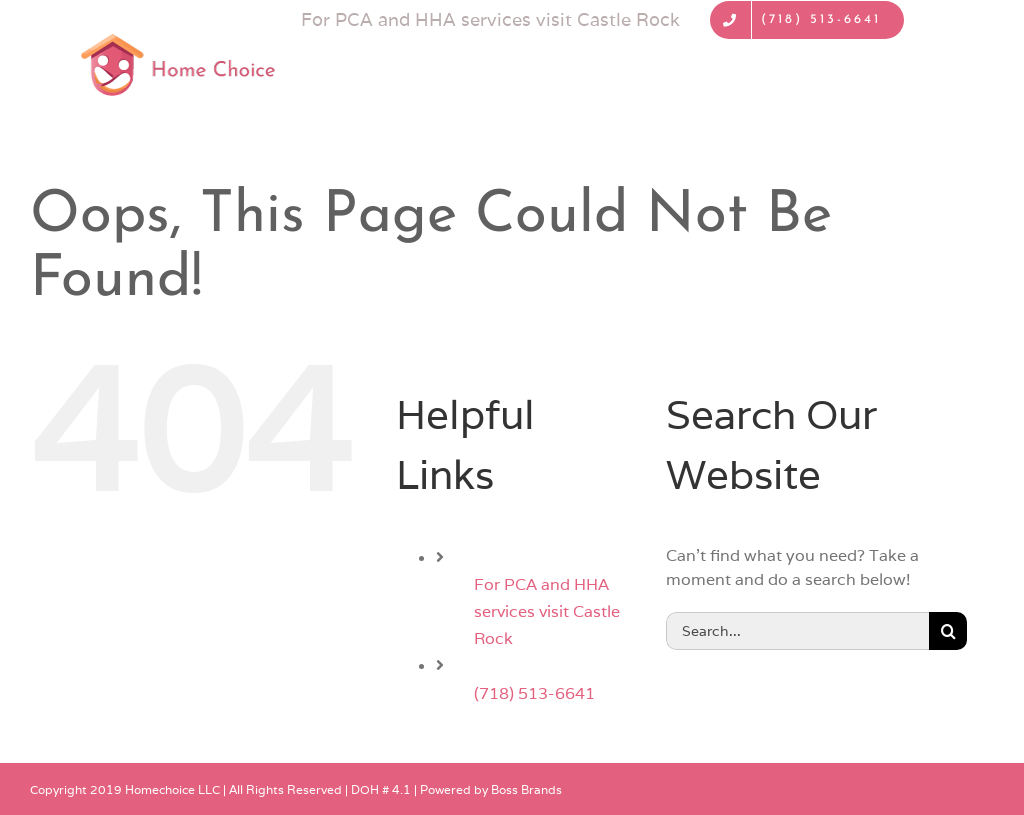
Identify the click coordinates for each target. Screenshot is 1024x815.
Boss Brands (526, 789)
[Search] (948, 631)
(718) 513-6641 (534, 693)
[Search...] (797, 631)
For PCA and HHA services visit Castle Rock (547, 611)
